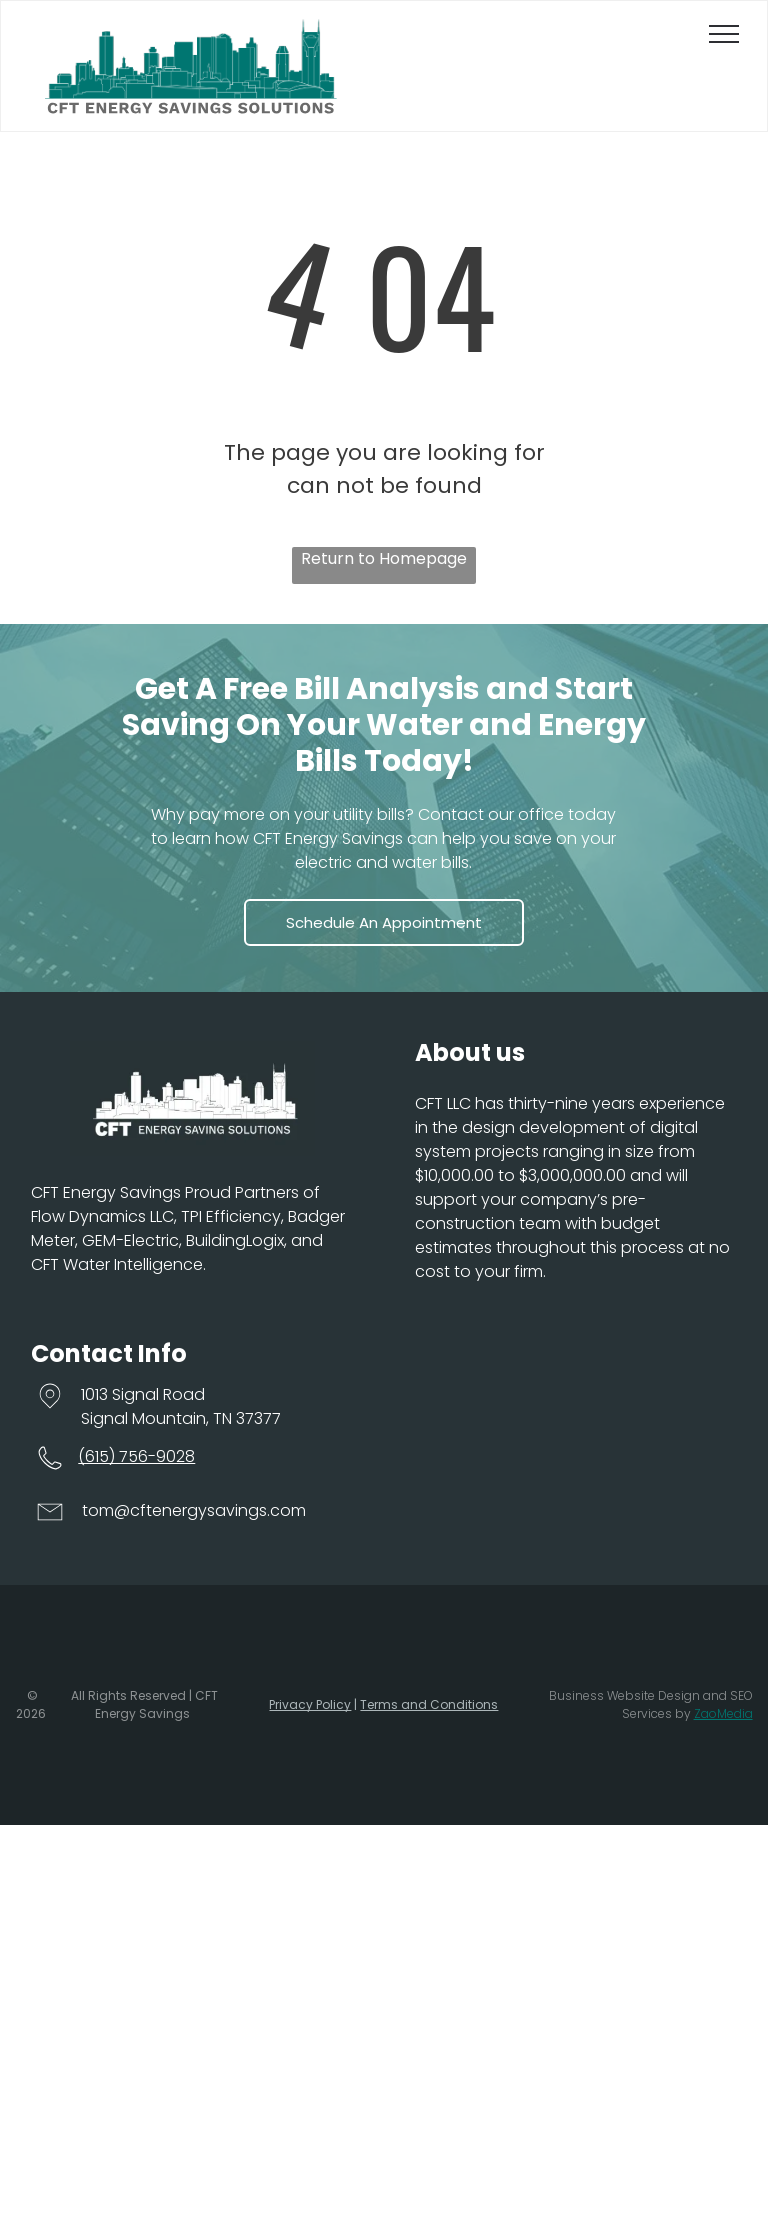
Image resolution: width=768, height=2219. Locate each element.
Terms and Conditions (429, 1704)
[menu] (724, 34)
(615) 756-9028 (136, 1456)
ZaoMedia (723, 1713)
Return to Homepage (384, 558)
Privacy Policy (310, 1704)
